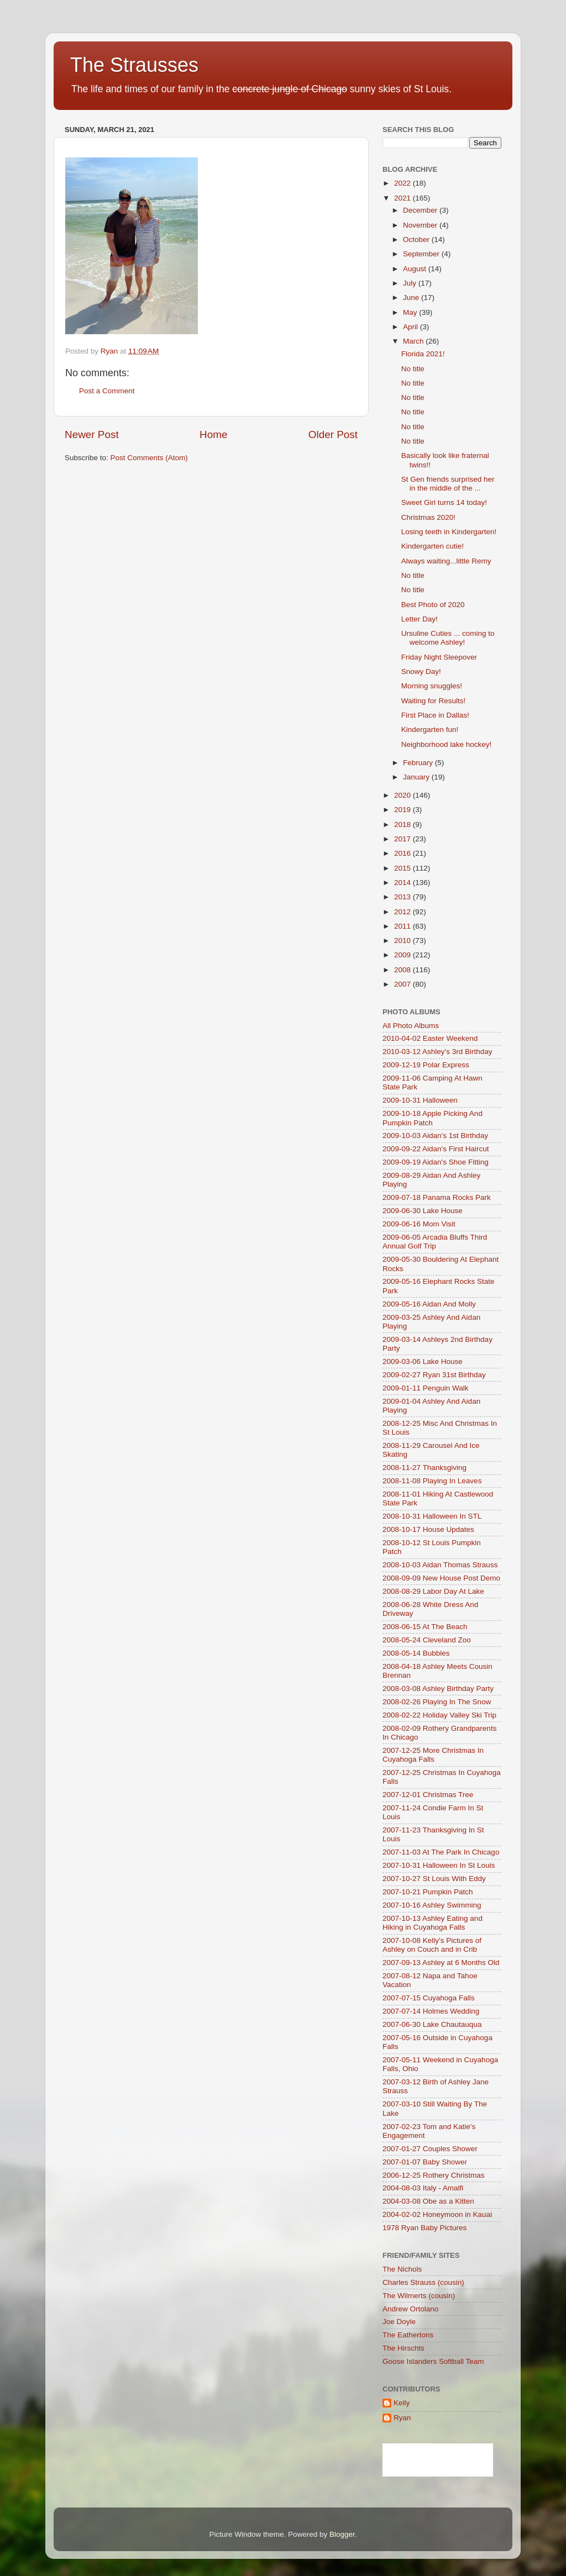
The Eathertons (407, 2335)
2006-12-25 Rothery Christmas (433, 2175)
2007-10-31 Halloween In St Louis (438, 1865)
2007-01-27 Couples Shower (430, 2149)
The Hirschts (403, 2348)
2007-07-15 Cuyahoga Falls (428, 1998)
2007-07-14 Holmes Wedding (430, 2011)
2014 (403, 882)
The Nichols (402, 2269)
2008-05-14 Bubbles (416, 1653)
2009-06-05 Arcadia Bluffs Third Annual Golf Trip (434, 1241)
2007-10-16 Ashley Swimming (431, 1905)
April (411, 327)
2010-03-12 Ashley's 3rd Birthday (437, 1051)
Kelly (402, 2403)
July (410, 283)
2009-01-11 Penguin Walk (425, 1388)
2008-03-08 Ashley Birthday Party (438, 1688)
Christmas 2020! (428, 517)
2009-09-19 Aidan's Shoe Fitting (435, 1162)
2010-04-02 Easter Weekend (430, 1038)
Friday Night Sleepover (439, 657)
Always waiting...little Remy (446, 561)
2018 (403, 824)
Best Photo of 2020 (433, 604)
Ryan (402, 2418)
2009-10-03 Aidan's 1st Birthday (435, 1135)
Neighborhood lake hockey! (446, 744)
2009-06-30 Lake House (422, 1211)
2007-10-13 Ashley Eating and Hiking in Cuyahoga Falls (432, 1922)
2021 (403, 198)
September (422, 254)
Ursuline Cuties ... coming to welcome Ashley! (448, 637)
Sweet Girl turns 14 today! (444, 502)
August (415, 269)
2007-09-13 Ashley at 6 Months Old (441, 1962)
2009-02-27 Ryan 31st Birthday (434, 1375)
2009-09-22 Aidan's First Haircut (435, 1149)
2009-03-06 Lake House (422, 1361)
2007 (403, 984)
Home (213, 434)
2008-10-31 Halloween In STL (431, 1516)
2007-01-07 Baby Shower (424, 2162)
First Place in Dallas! (435, 715)
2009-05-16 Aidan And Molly (429, 1304)
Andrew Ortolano (410, 2309)
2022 (403, 183)
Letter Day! (419, 619)
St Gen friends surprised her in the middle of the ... (448, 483)
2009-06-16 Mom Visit (418, 1224)
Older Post (333, 434)
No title (412, 369)
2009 (403, 955)
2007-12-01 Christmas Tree (427, 1794)
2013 (403, 897)
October (417, 239)
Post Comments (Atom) (149, 458)
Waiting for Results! (433, 701)
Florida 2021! (423, 354)
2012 (403, 912)
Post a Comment (107, 391)
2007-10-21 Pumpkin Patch (427, 1892)
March (414, 341)
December (421, 210)
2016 (403, 853)
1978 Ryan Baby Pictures (424, 2228)
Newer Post (92, 434)
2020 (403, 795)
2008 (403, 970)
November (421, 225)
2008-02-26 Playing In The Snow (436, 1702)
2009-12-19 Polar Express (425, 1065)
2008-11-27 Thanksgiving (424, 1467)
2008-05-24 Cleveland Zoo (426, 1640)
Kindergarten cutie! (432, 546)
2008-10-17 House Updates (428, 1529)
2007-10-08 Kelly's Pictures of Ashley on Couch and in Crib (431, 1944)
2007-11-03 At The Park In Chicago (440, 1852)
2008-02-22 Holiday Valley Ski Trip (439, 1715)
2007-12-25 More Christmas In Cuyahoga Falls (433, 1754)
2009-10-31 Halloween (420, 1100)
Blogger (342, 2534)
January (417, 777)
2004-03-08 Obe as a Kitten (428, 2201)
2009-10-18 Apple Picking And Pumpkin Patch (432, 1117)
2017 (403, 839)
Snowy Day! (421, 671)
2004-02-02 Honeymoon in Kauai (437, 2214)
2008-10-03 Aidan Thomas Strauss (439, 1565)
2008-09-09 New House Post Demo (441, 1578)
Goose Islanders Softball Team (433, 2361)
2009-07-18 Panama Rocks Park (436, 1197)
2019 (403, 809)
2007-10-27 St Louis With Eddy (434, 1878)
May (411, 312)
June (412, 297)
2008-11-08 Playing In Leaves (431, 1481)
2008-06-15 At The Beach (425, 1626)
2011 (403, 926)
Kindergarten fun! (430, 729)
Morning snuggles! (431, 686)
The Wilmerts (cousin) (418, 2295)
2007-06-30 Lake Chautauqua (431, 2024)
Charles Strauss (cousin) (423, 2282)
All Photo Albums (410, 1025)
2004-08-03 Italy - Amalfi (422, 2188)
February (419, 762)
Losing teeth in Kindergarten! (449, 532)
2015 (403, 868)
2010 (403, 940)
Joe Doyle (399, 2321)
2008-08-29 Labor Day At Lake (433, 1591)
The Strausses (134, 65)
